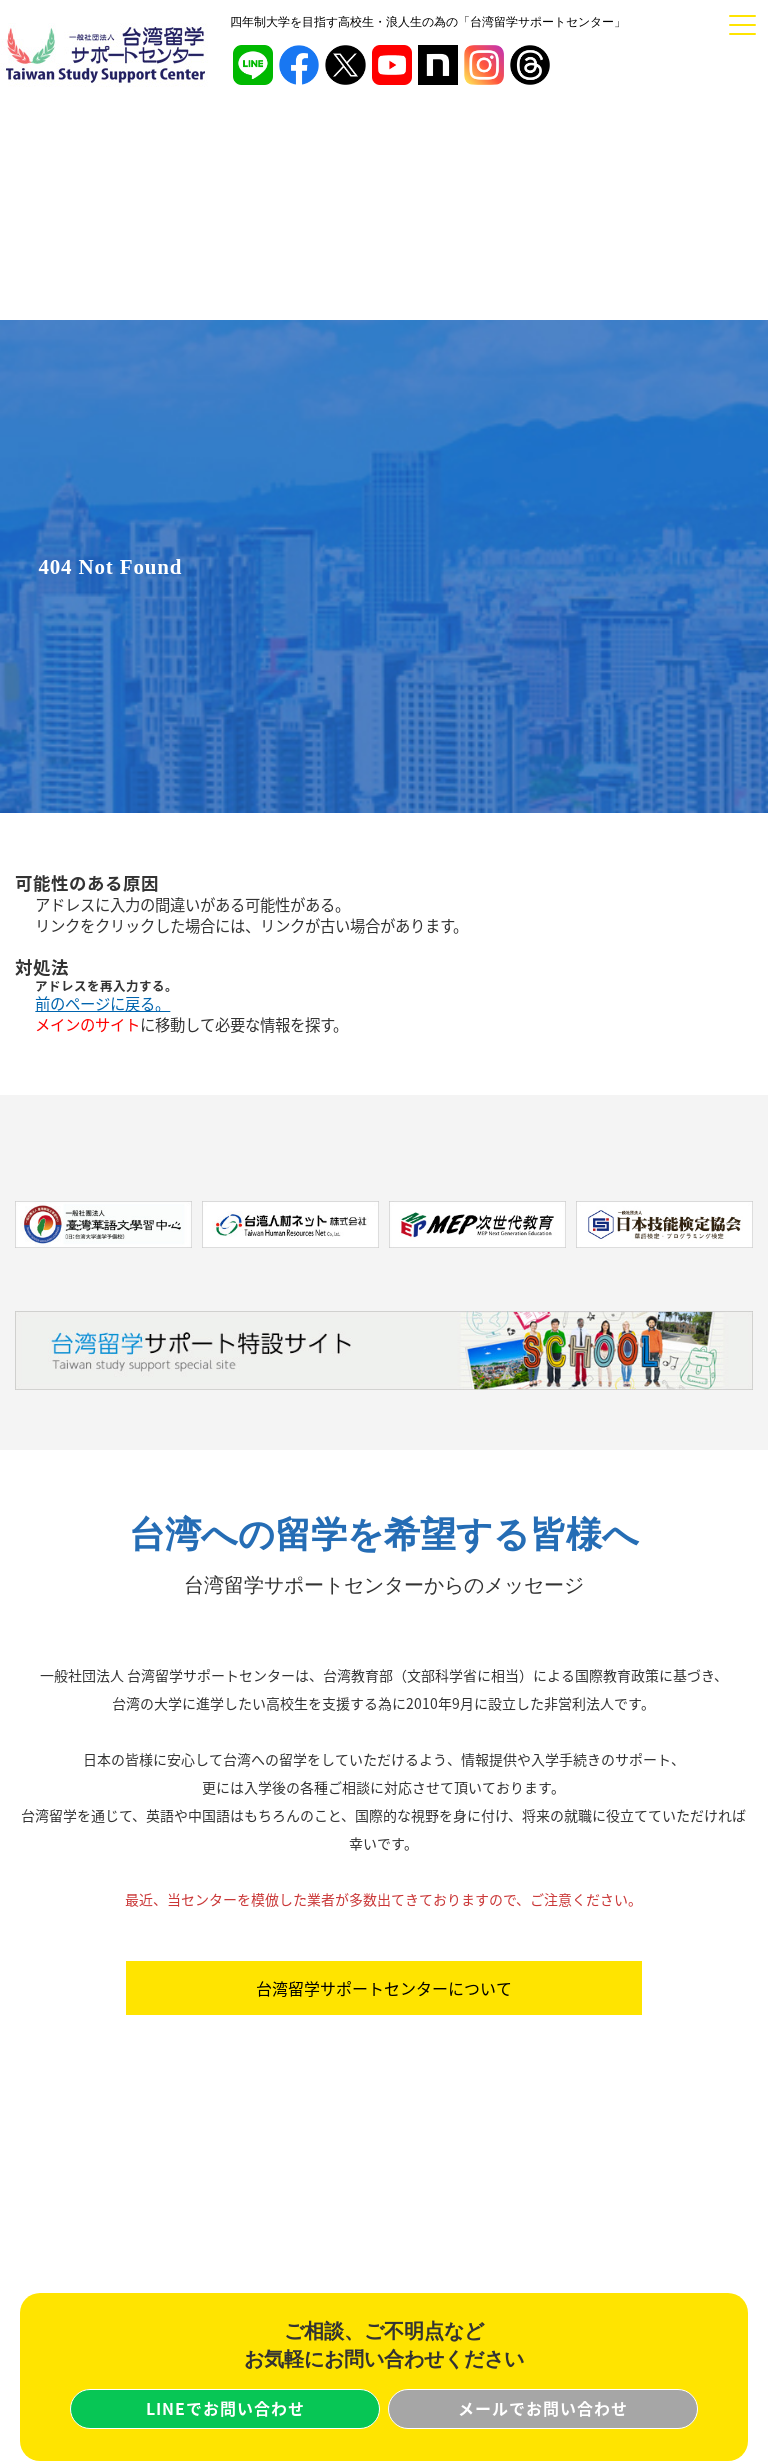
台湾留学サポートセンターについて (384, 1988)
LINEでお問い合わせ (225, 2408)
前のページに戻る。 (102, 1003)
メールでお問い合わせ (543, 2408)
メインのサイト (87, 1024)
